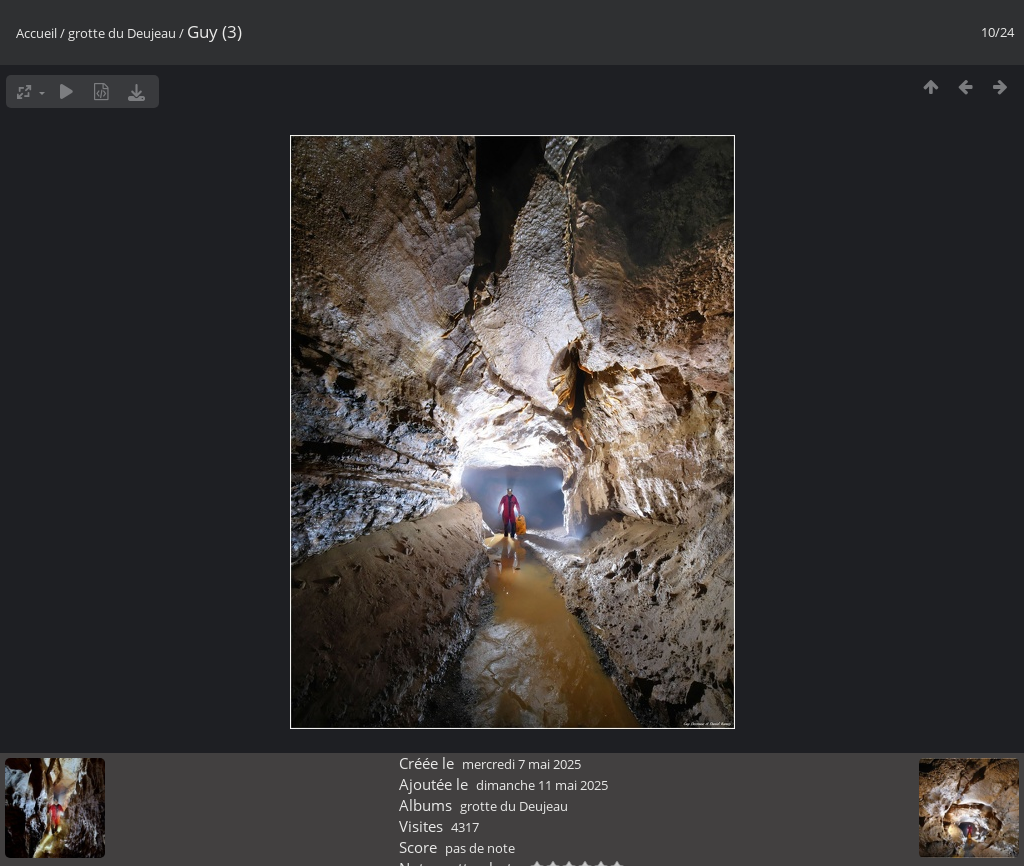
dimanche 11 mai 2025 (542, 785)
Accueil (36, 33)
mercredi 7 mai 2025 (521, 764)
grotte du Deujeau (122, 33)
